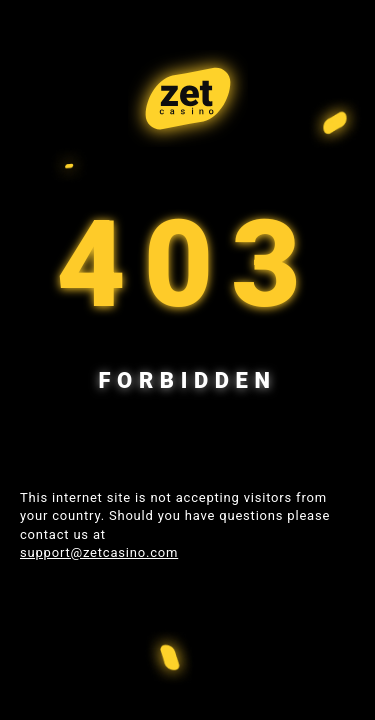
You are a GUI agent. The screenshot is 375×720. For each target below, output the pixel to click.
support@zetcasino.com (99, 552)
